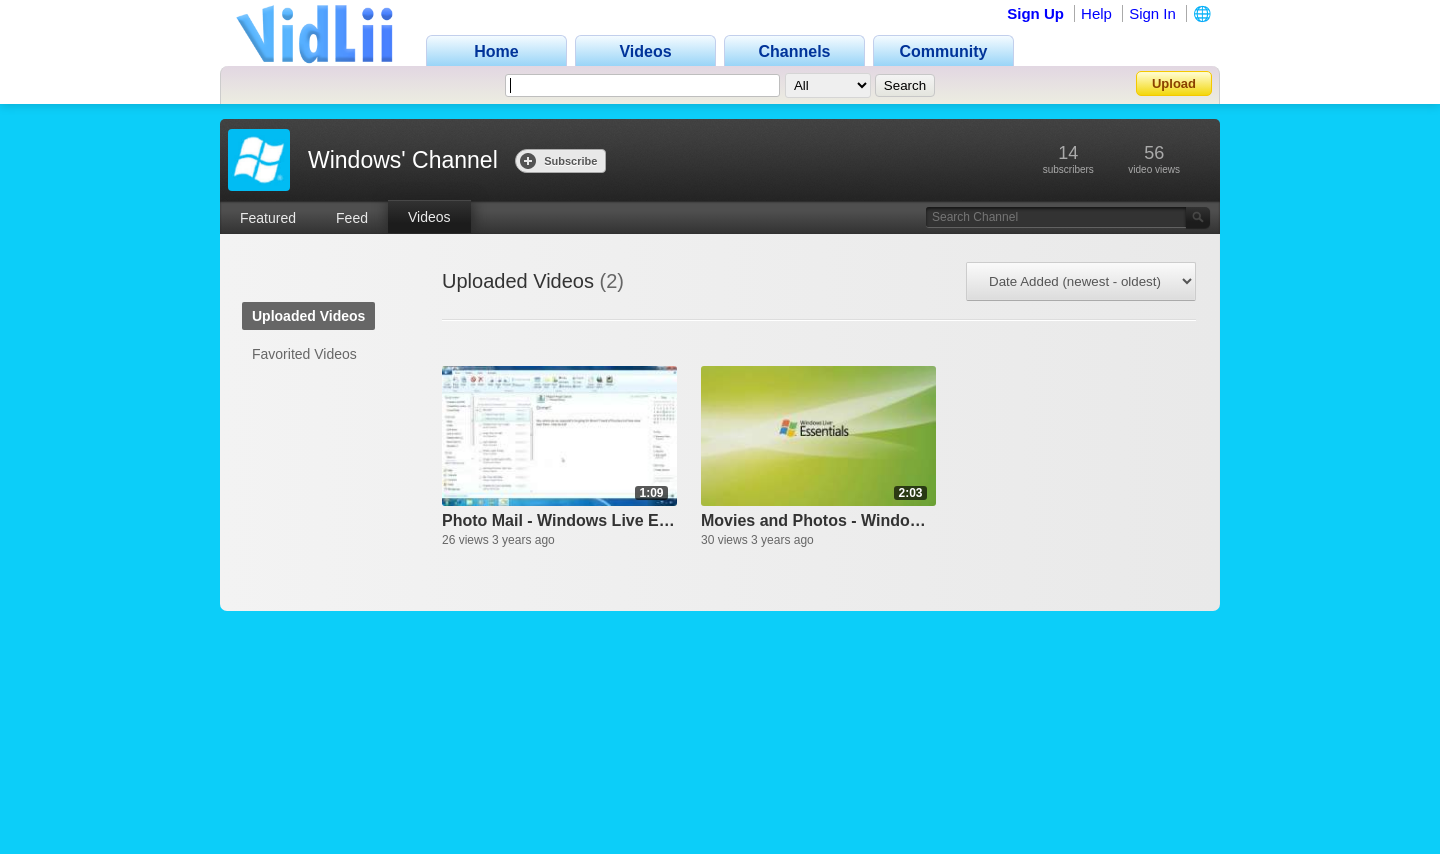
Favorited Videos (304, 354)
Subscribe (558, 160)
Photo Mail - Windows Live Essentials (559, 520)
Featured (268, 218)
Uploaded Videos (308, 316)
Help (1096, 13)
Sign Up (1035, 13)
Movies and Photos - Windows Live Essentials (818, 520)
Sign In (1152, 13)
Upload (1174, 83)
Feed (352, 218)
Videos (429, 217)
